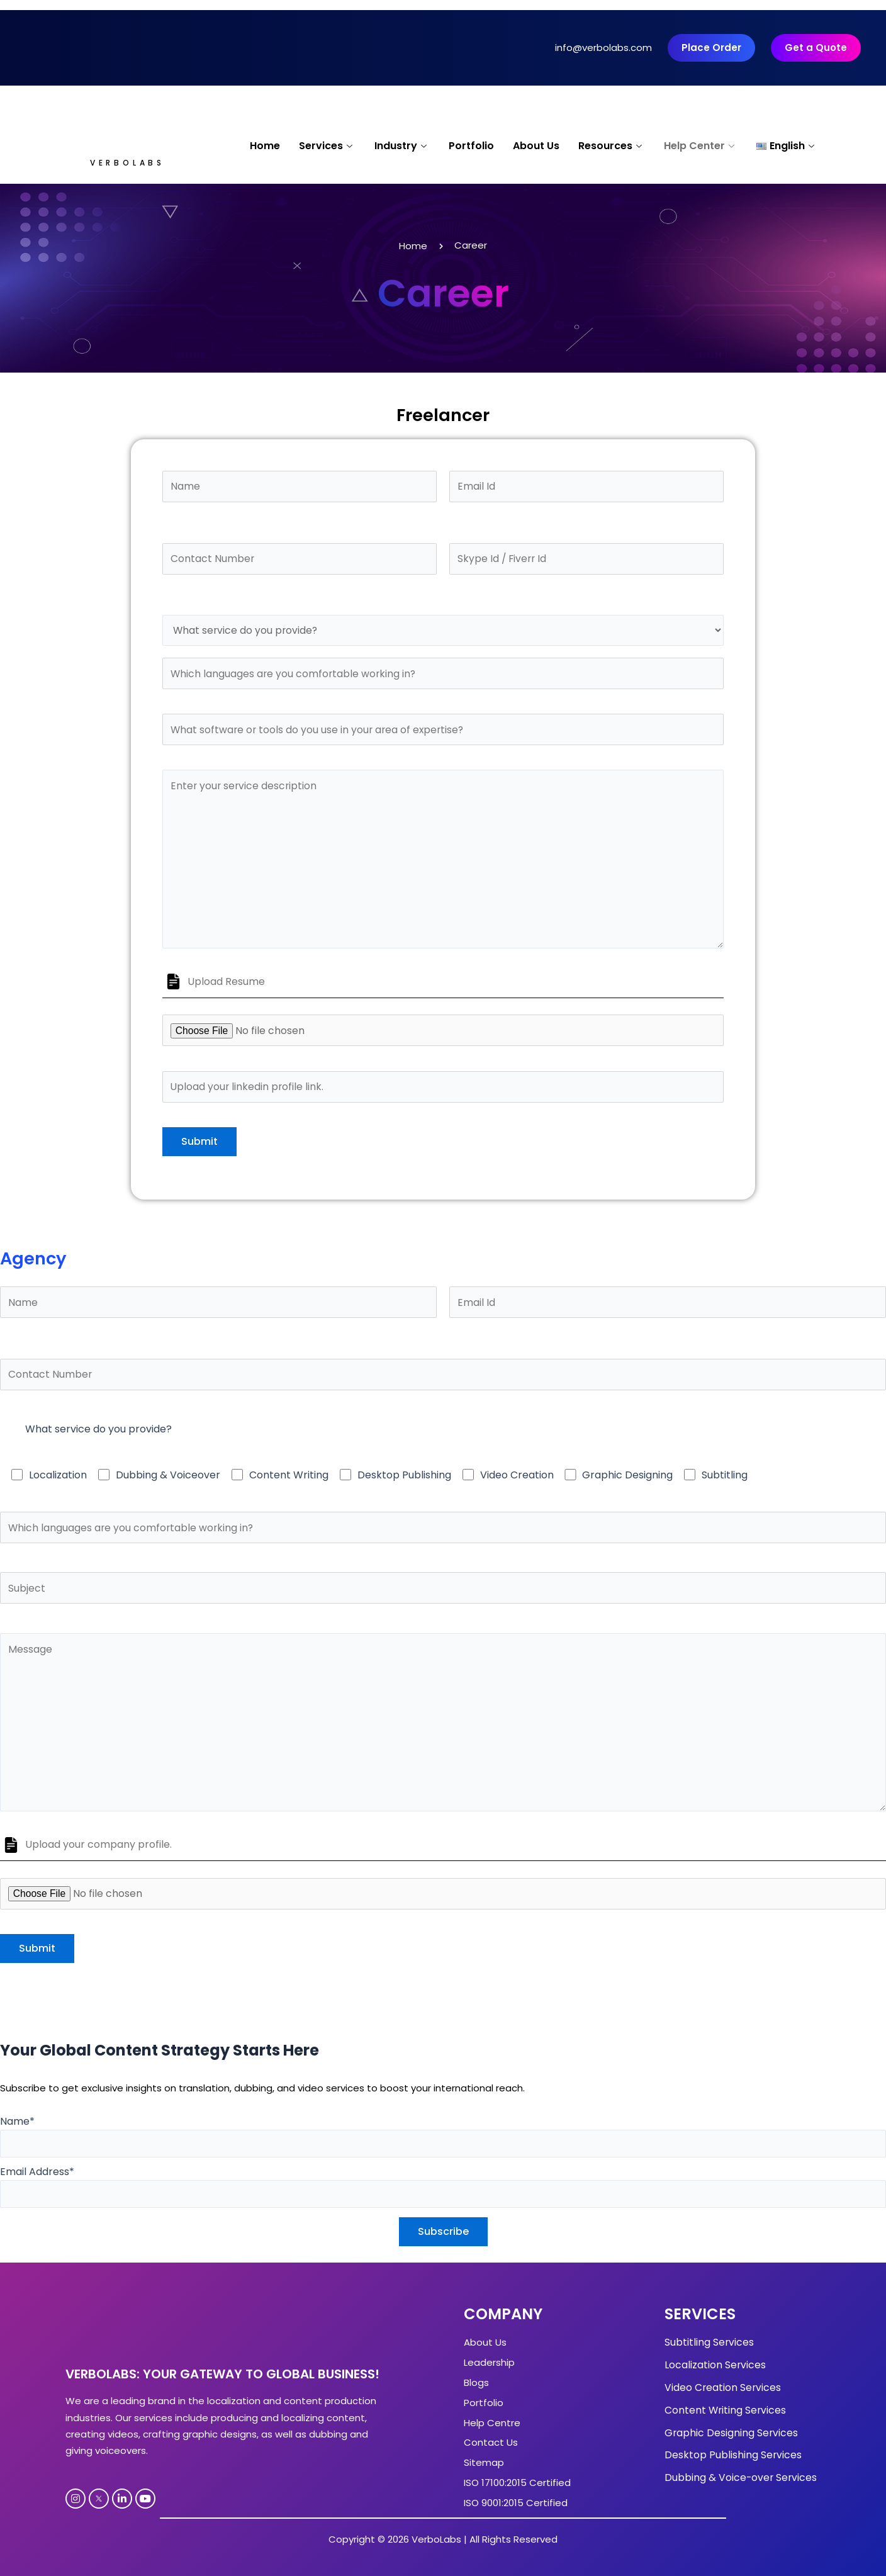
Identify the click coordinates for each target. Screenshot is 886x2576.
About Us (536, 145)
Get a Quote (816, 47)
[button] (787, 146)
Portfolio (471, 145)
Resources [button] (611, 145)
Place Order (711, 47)
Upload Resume (226, 987)
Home (265, 145)
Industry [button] (402, 145)
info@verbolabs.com (603, 47)
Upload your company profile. (98, 1854)
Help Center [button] (700, 145)
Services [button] (327, 145)
